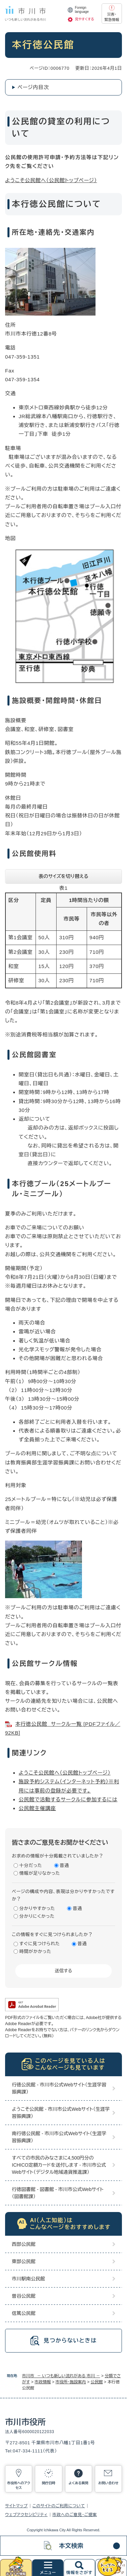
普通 (64, 1865)
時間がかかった (35, 1951)
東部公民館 (24, 2261)
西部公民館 (24, 2244)
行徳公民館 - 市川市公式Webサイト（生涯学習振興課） (59, 2088)
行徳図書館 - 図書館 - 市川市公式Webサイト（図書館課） (58, 2193)
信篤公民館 (24, 2313)
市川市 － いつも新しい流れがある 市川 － (61, 2376)
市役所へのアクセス (18, 2485)
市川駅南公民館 (28, 2278)
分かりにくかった (37, 1916)
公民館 (96, 2382)
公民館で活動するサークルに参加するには (68, 1799)
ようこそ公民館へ (39, 1773)
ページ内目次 (33, 87)
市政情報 (43, 2382)
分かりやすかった (37, 1908)
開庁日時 (48, 2483)
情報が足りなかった (39, 1873)
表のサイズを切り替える (63, 876)
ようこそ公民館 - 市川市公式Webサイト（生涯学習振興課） (61, 2112)
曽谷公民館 (24, 2296)
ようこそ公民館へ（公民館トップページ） (51, 180)
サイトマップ (16, 2506)
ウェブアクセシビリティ (26, 2514)
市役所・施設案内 (71, 2382)
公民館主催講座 (37, 1808)
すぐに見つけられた (39, 1943)
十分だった (30, 1865)
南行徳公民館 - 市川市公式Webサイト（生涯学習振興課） (59, 2137)
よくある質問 (78, 2483)
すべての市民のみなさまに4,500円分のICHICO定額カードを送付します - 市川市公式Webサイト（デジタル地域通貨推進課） (59, 2165)
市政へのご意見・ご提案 (74, 2514)
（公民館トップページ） (85, 1773)
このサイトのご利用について (59, 2506)
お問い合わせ (108, 2483)
